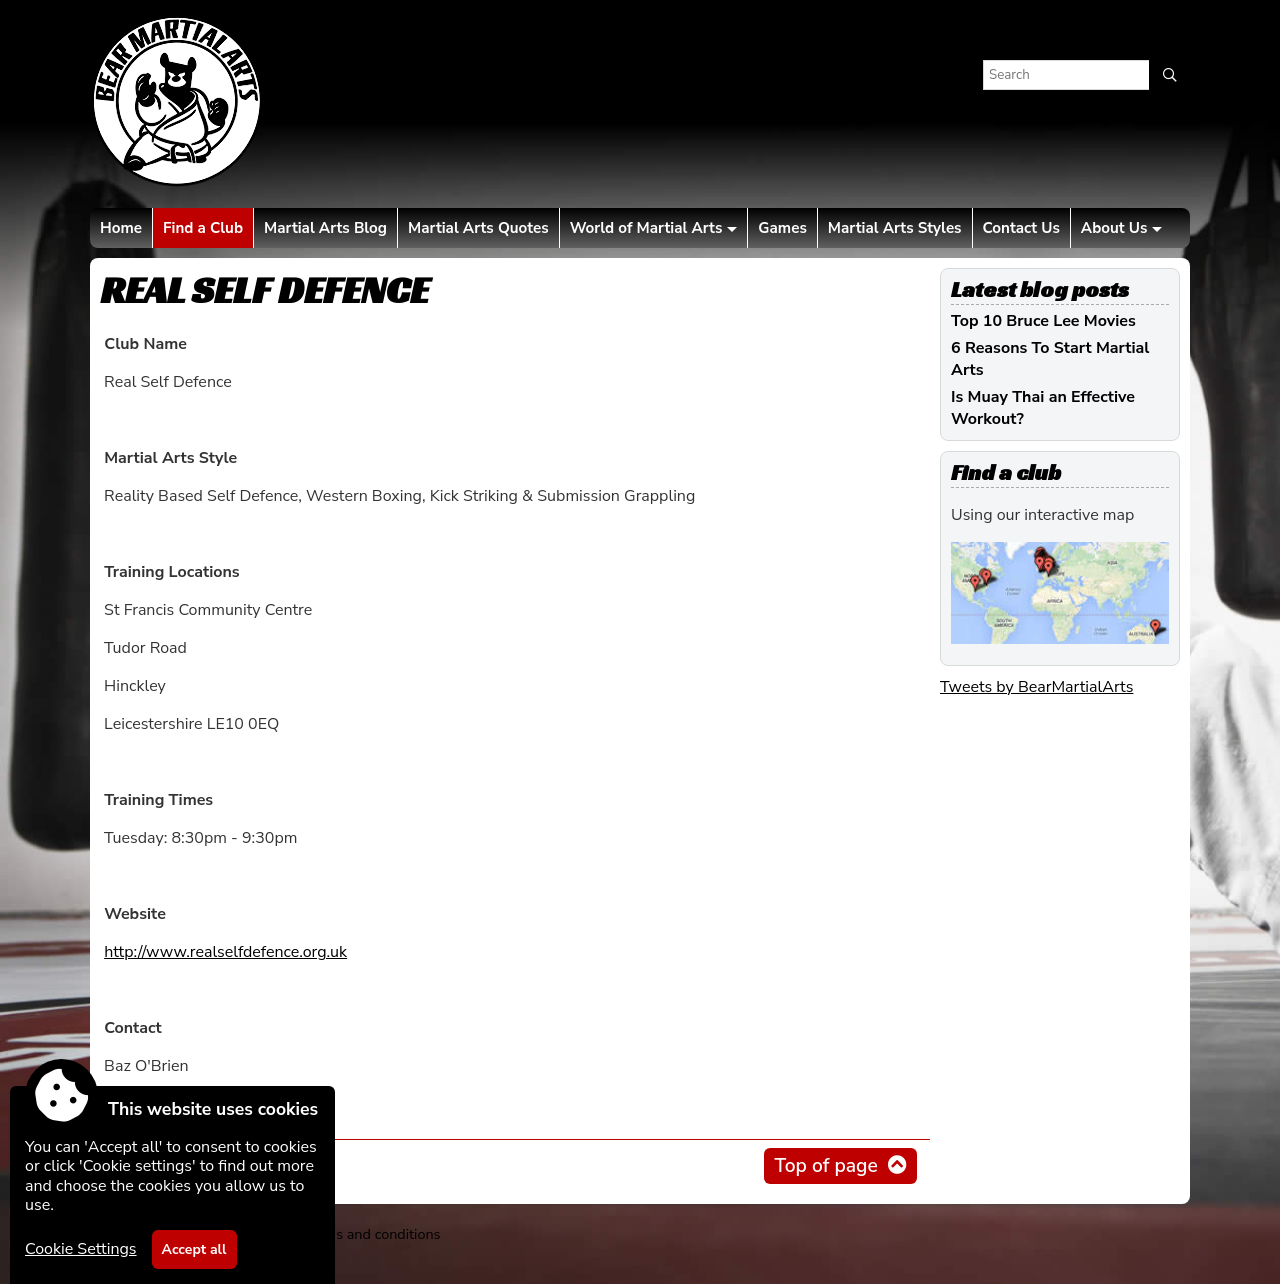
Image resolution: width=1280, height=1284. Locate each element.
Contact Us (1021, 228)
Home (121, 228)
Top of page (825, 1166)
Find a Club (203, 228)
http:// (225, 952)
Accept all (194, 1249)
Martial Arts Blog (325, 228)
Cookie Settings (81, 1249)
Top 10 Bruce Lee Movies (1043, 321)
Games (782, 228)
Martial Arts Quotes (478, 228)
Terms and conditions (371, 1234)
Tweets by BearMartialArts (1036, 687)
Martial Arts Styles (895, 228)
